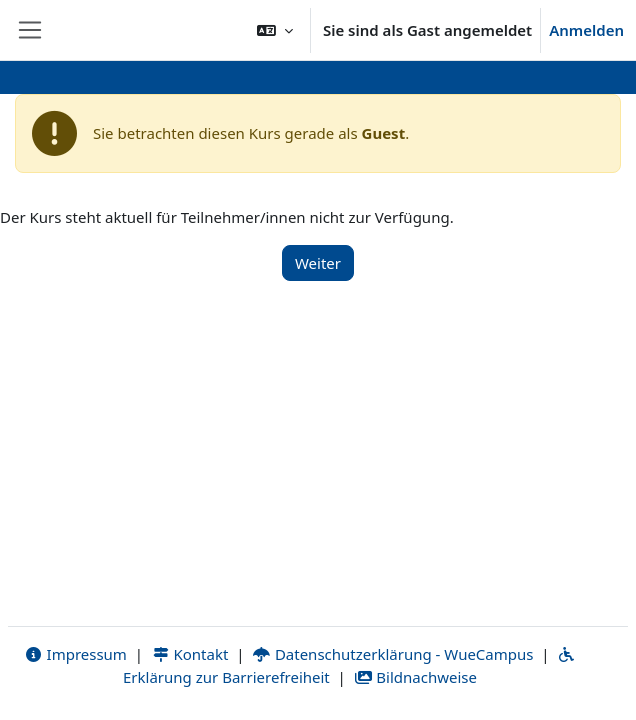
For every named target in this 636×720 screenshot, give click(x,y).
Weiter (318, 263)
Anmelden (586, 30)
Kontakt (190, 654)
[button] (275, 30)
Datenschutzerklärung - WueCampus (392, 654)
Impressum (75, 654)
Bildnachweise (415, 677)
